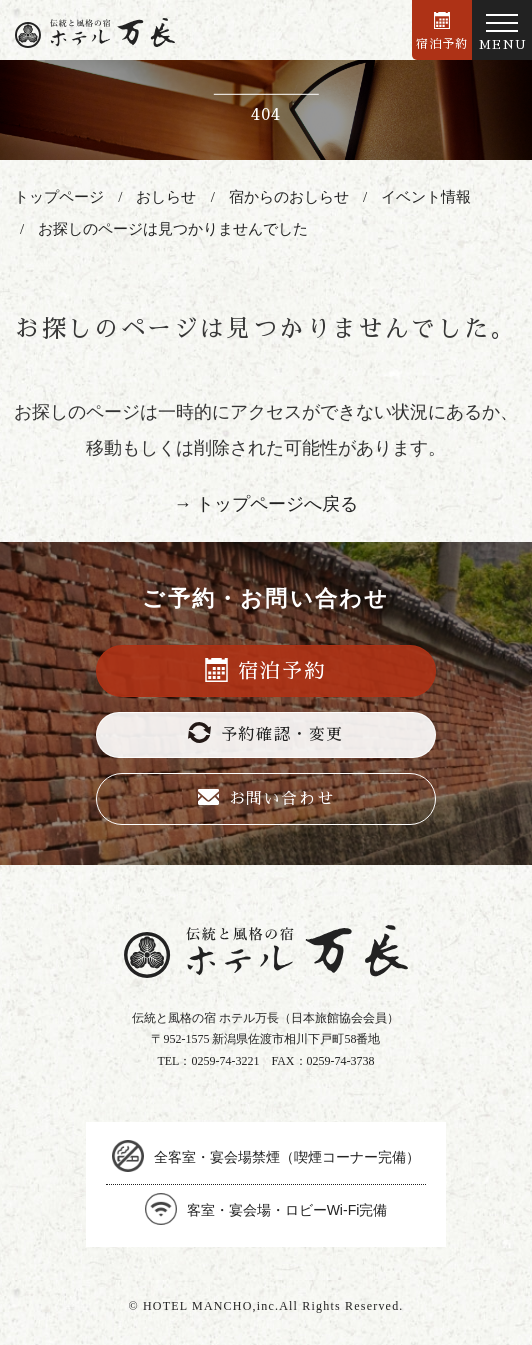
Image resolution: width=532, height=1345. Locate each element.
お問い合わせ (266, 798)
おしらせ (166, 197)
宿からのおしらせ (289, 197)
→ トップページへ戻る (266, 504)
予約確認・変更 (266, 732)
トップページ (59, 197)
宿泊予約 (442, 31)
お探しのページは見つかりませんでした (173, 229)
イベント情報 (426, 197)
